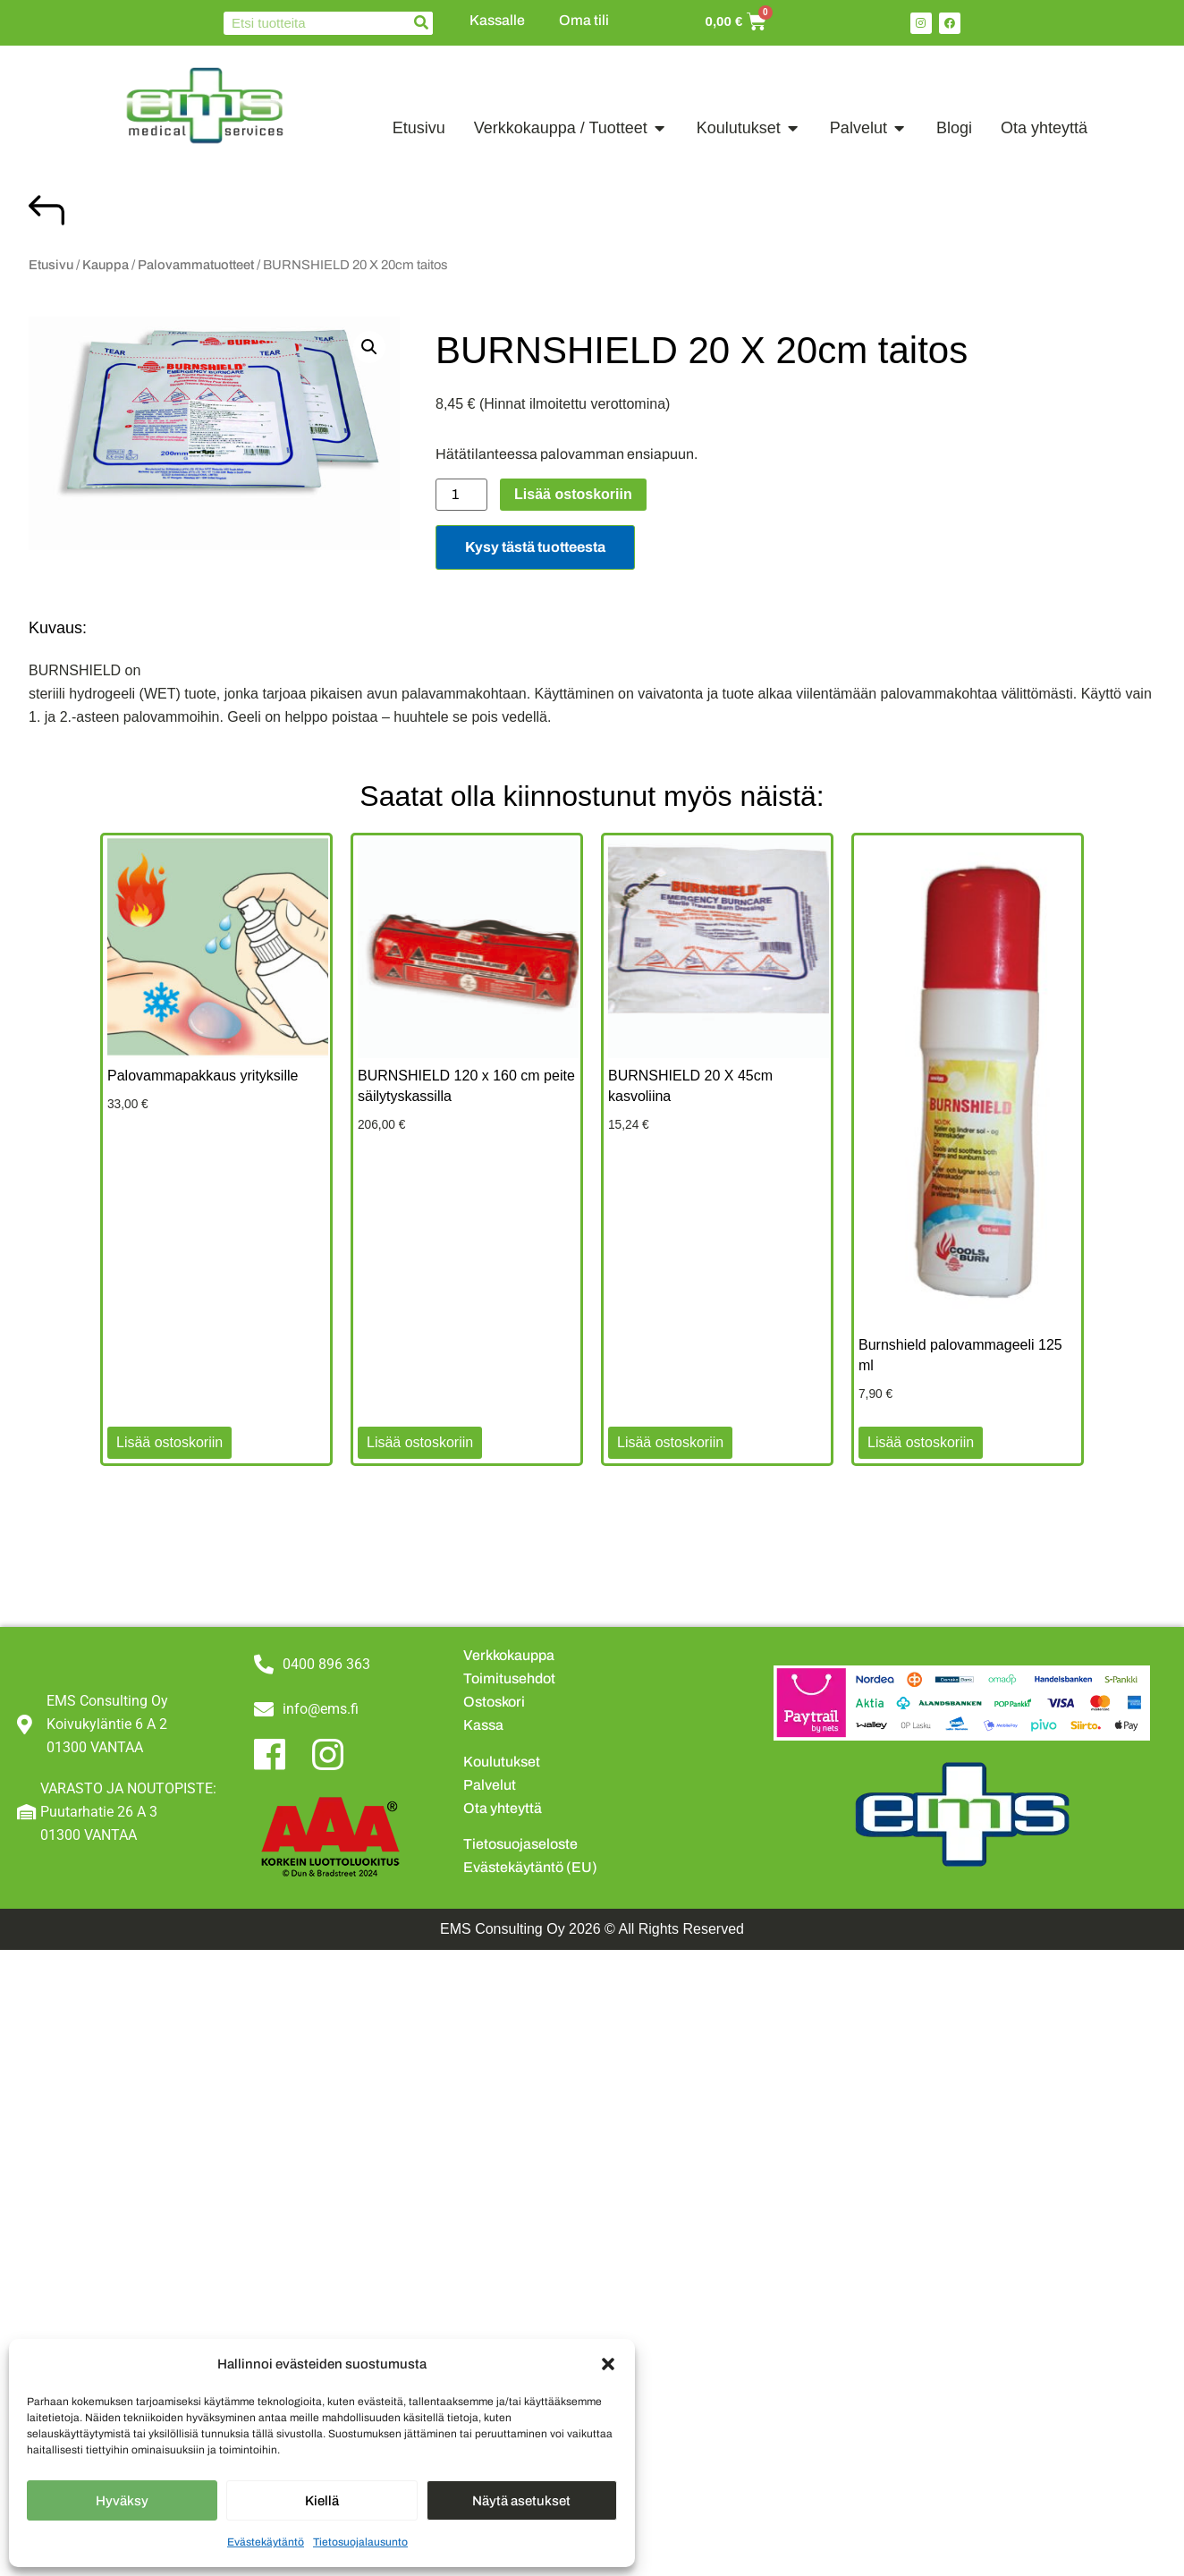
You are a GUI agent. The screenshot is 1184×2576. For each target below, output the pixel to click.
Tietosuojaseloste (520, 1844)
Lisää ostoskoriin (573, 494)
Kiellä (322, 2501)
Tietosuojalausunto (360, 2542)
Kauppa (105, 265)
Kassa (483, 1725)
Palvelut (489, 1784)
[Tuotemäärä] (461, 495)
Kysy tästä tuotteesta (535, 547)
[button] (608, 2364)
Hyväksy (122, 2501)
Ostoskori (494, 1701)
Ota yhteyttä (502, 1808)
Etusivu (51, 265)
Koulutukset (501, 1761)
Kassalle (497, 20)
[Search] (421, 23)
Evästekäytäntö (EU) (530, 1867)
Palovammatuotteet (196, 265)
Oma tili (584, 20)
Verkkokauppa (508, 1655)
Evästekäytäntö (265, 2542)
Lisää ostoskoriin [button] (169, 1442)
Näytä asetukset (521, 2501)
